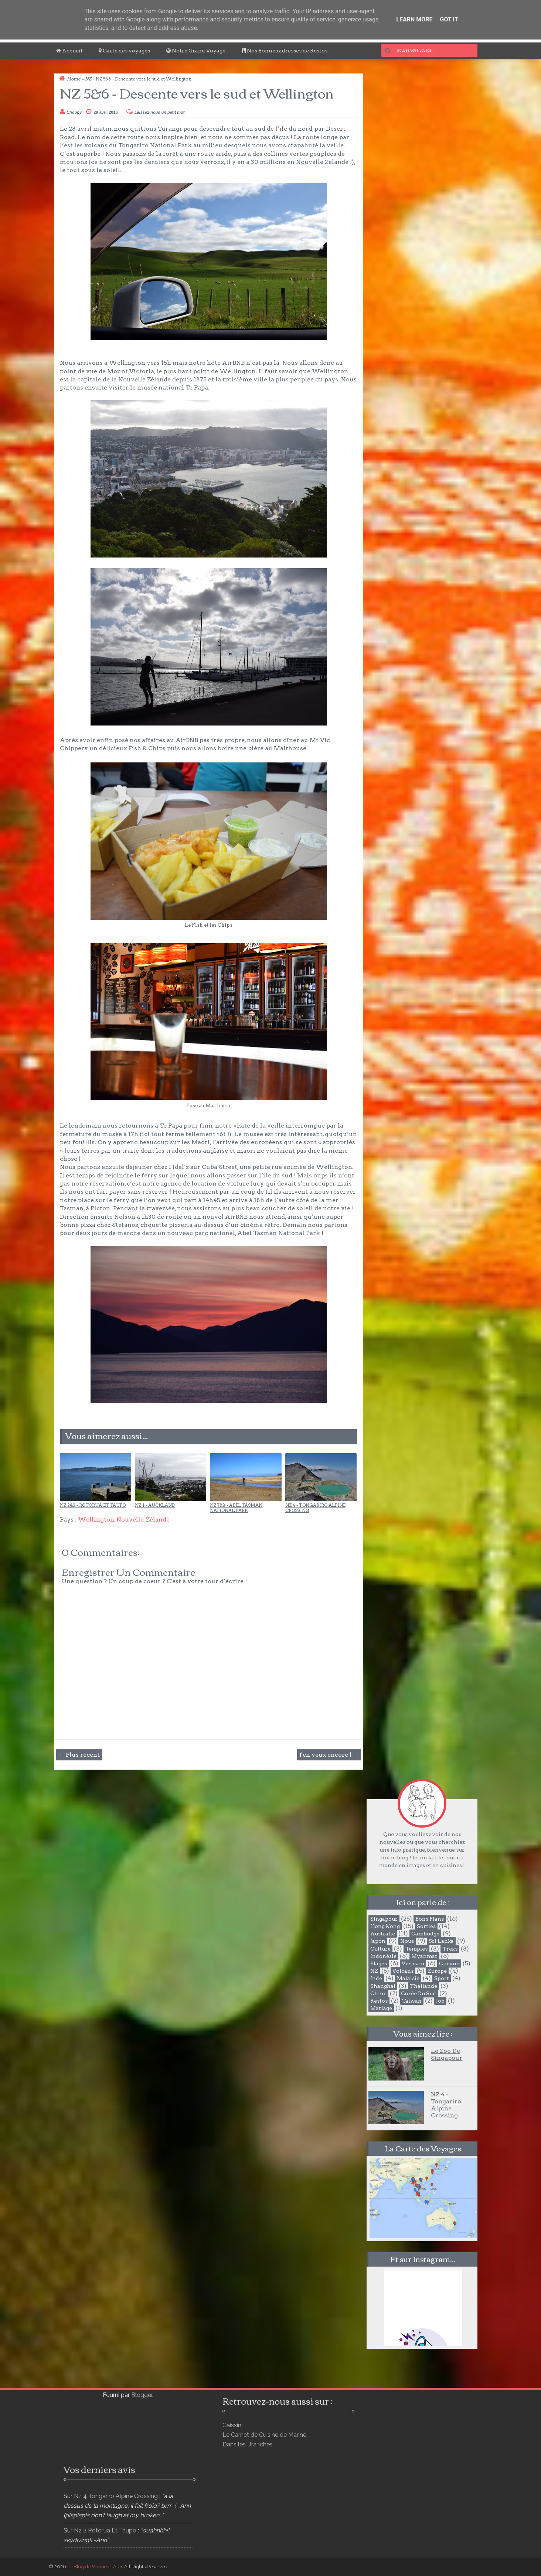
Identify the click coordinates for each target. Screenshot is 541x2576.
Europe (437, 1971)
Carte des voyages (124, 51)
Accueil (69, 51)
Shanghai (382, 1986)
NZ (88, 79)
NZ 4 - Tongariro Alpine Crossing (315, 1508)
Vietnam (413, 1963)
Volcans (403, 1971)
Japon (377, 1941)
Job (440, 2001)
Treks (449, 1949)
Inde (376, 1978)
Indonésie (383, 1956)
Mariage (381, 2008)
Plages (378, 1963)
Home (74, 79)
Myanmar (424, 1956)
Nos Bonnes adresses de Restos (284, 51)
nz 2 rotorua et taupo (105, 2530)
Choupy (74, 112)
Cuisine (449, 1963)
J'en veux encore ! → (329, 1754)
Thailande (423, 1986)
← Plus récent (79, 1754)
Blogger (141, 2394)
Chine (378, 1993)
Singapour (384, 1919)
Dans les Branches (247, 2444)
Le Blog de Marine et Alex (95, 2566)
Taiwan (412, 2001)
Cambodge (425, 1934)
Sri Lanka (441, 1941)
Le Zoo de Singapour (446, 2054)
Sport (441, 1978)
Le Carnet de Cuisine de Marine (264, 2434)
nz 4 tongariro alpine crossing (116, 2496)
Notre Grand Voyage (195, 51)
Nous (407, 1941)
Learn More (414, 19)
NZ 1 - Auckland (155, 1505)
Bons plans (429, 1919)
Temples (416, 1949)
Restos (379, 2001)
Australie (382, 1934)
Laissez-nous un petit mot (160, 112)
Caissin (231, 2425)
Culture (380, 1949)
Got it (449, 19)
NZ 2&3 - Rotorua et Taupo (93, 1505)
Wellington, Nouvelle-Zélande (124, 1519)
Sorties (426, 1926)
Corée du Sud (418, 1993)
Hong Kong (385, 1926)
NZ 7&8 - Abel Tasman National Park (236, 1508)
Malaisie (408, 1978)
